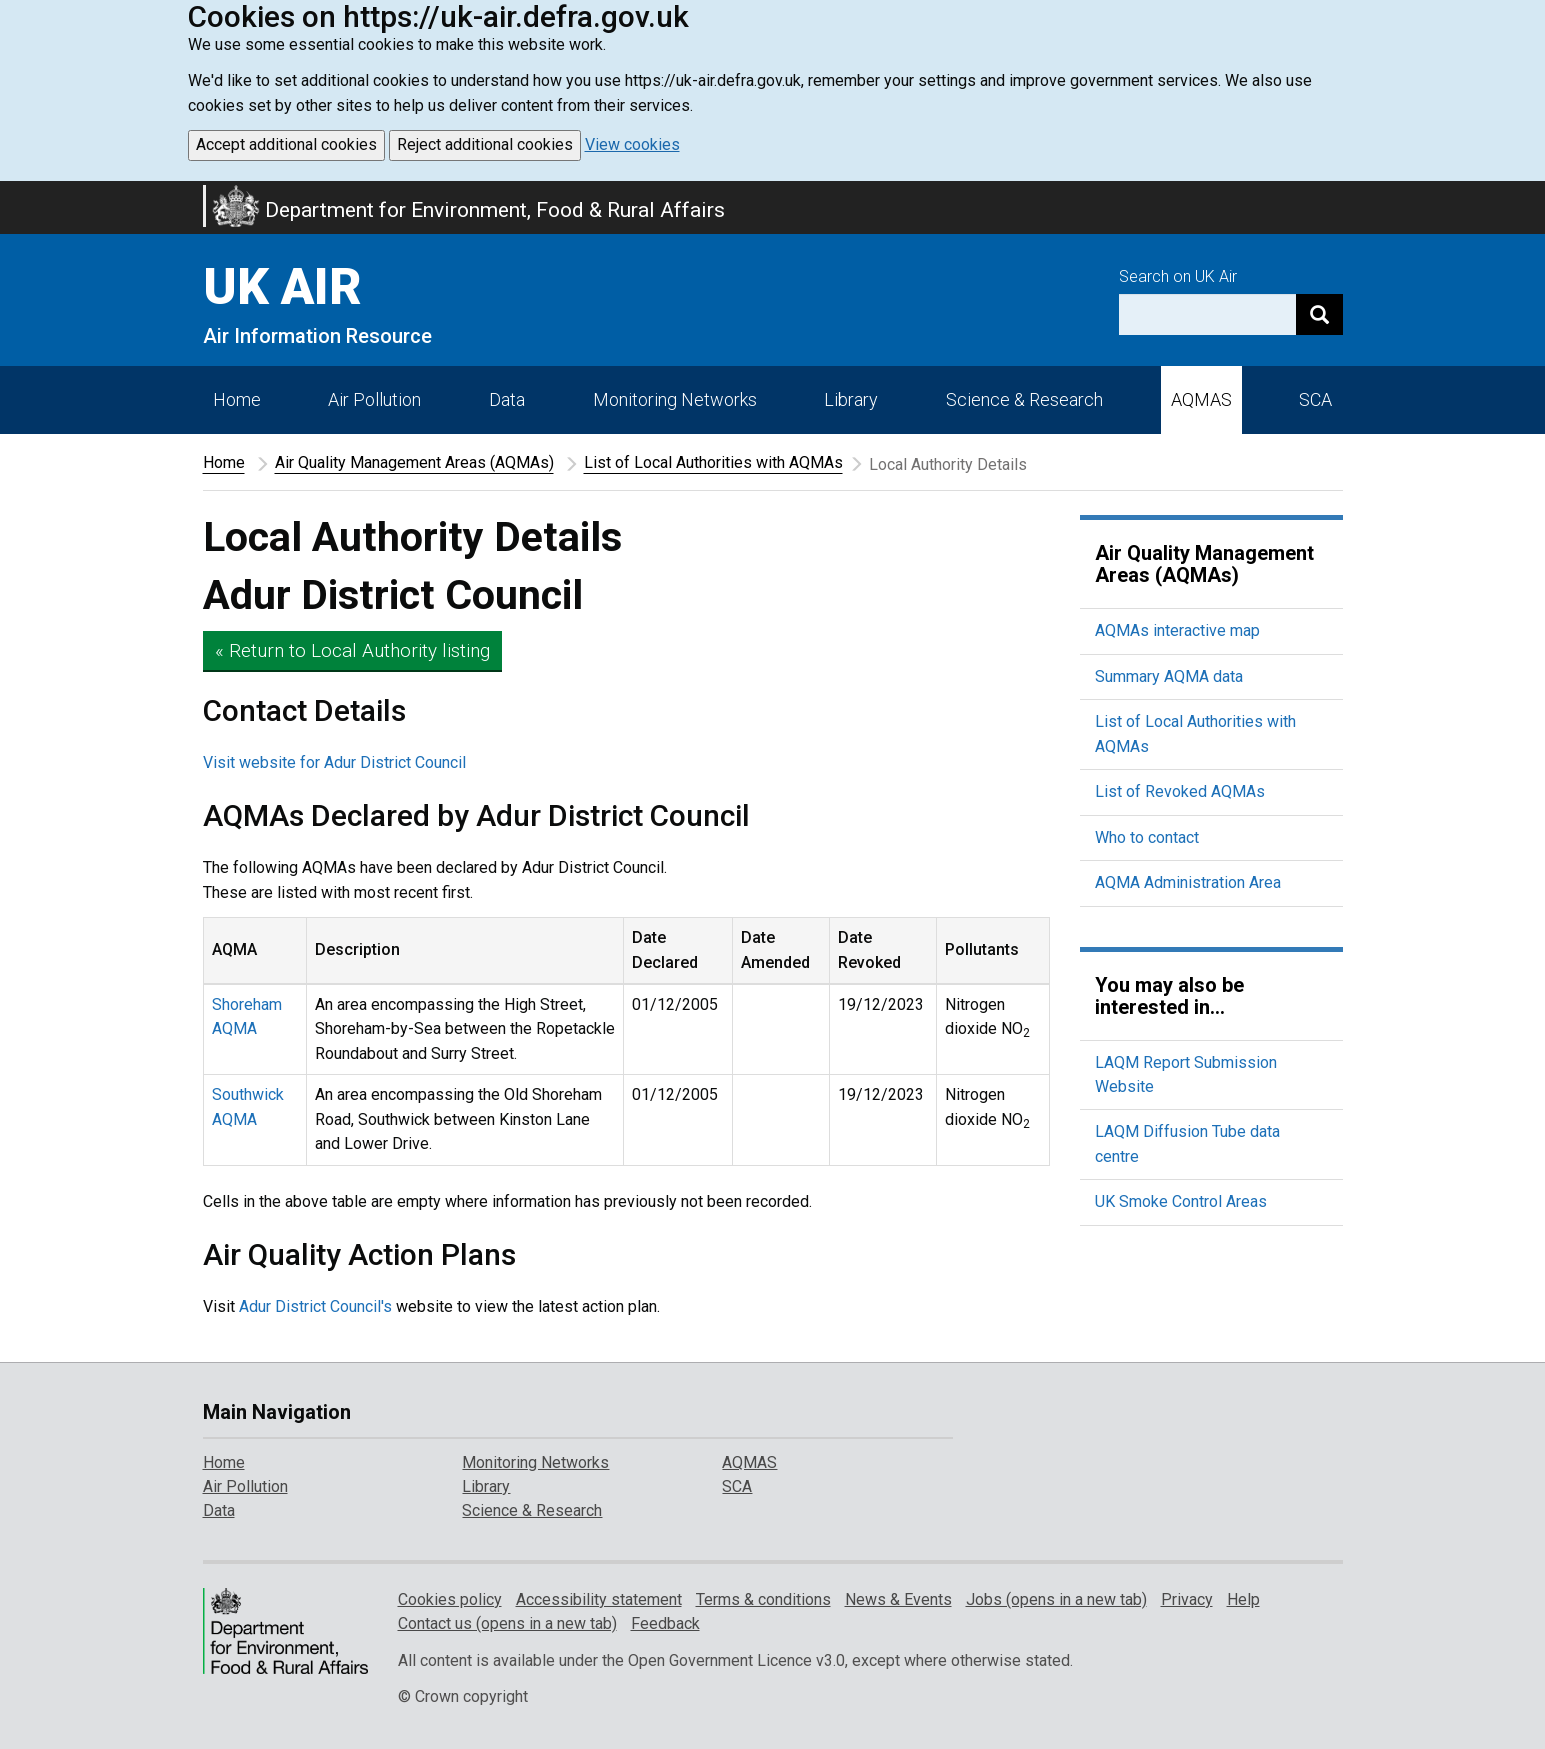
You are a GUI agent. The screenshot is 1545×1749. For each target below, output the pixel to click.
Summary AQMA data (1169, 676)
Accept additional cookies (286, 144)
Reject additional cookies (485, 144)
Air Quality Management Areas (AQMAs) (414, 462)
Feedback (665, 1623)
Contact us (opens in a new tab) (507, 1623)
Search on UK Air (1178, 276)
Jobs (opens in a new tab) (1056, 1599)
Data (507, 399)
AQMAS (1201, 399)
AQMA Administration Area (1188, 882)
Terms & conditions (763, 1599)
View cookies (632, 144)
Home (237, 399)
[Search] (1319, 314)
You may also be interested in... (1169, 996)
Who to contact (1147, 837)
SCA (1315, 399)
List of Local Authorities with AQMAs (713, 462)
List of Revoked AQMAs (1180, 791)
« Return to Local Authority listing (352, 650)
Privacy (1187, 1599)
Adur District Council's (315, 1306)
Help (1243, 1599)
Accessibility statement (599, 1599)
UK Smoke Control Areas (1181, 1201)
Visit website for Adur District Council (334, 762)
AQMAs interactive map (1177, 630)
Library (851, 399)
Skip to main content (12, 194)
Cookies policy (450, 1599)
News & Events (898, 1599)
